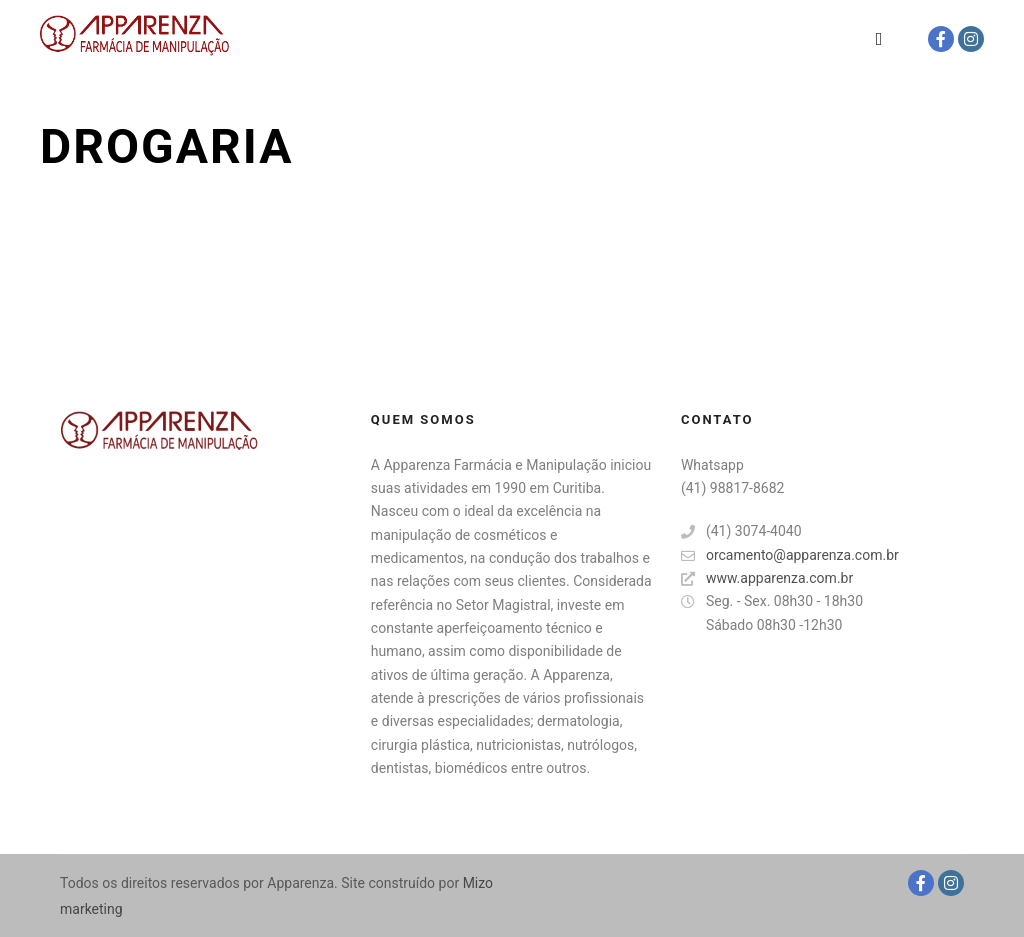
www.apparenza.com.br (767, 578)
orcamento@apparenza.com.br (790, 555)
